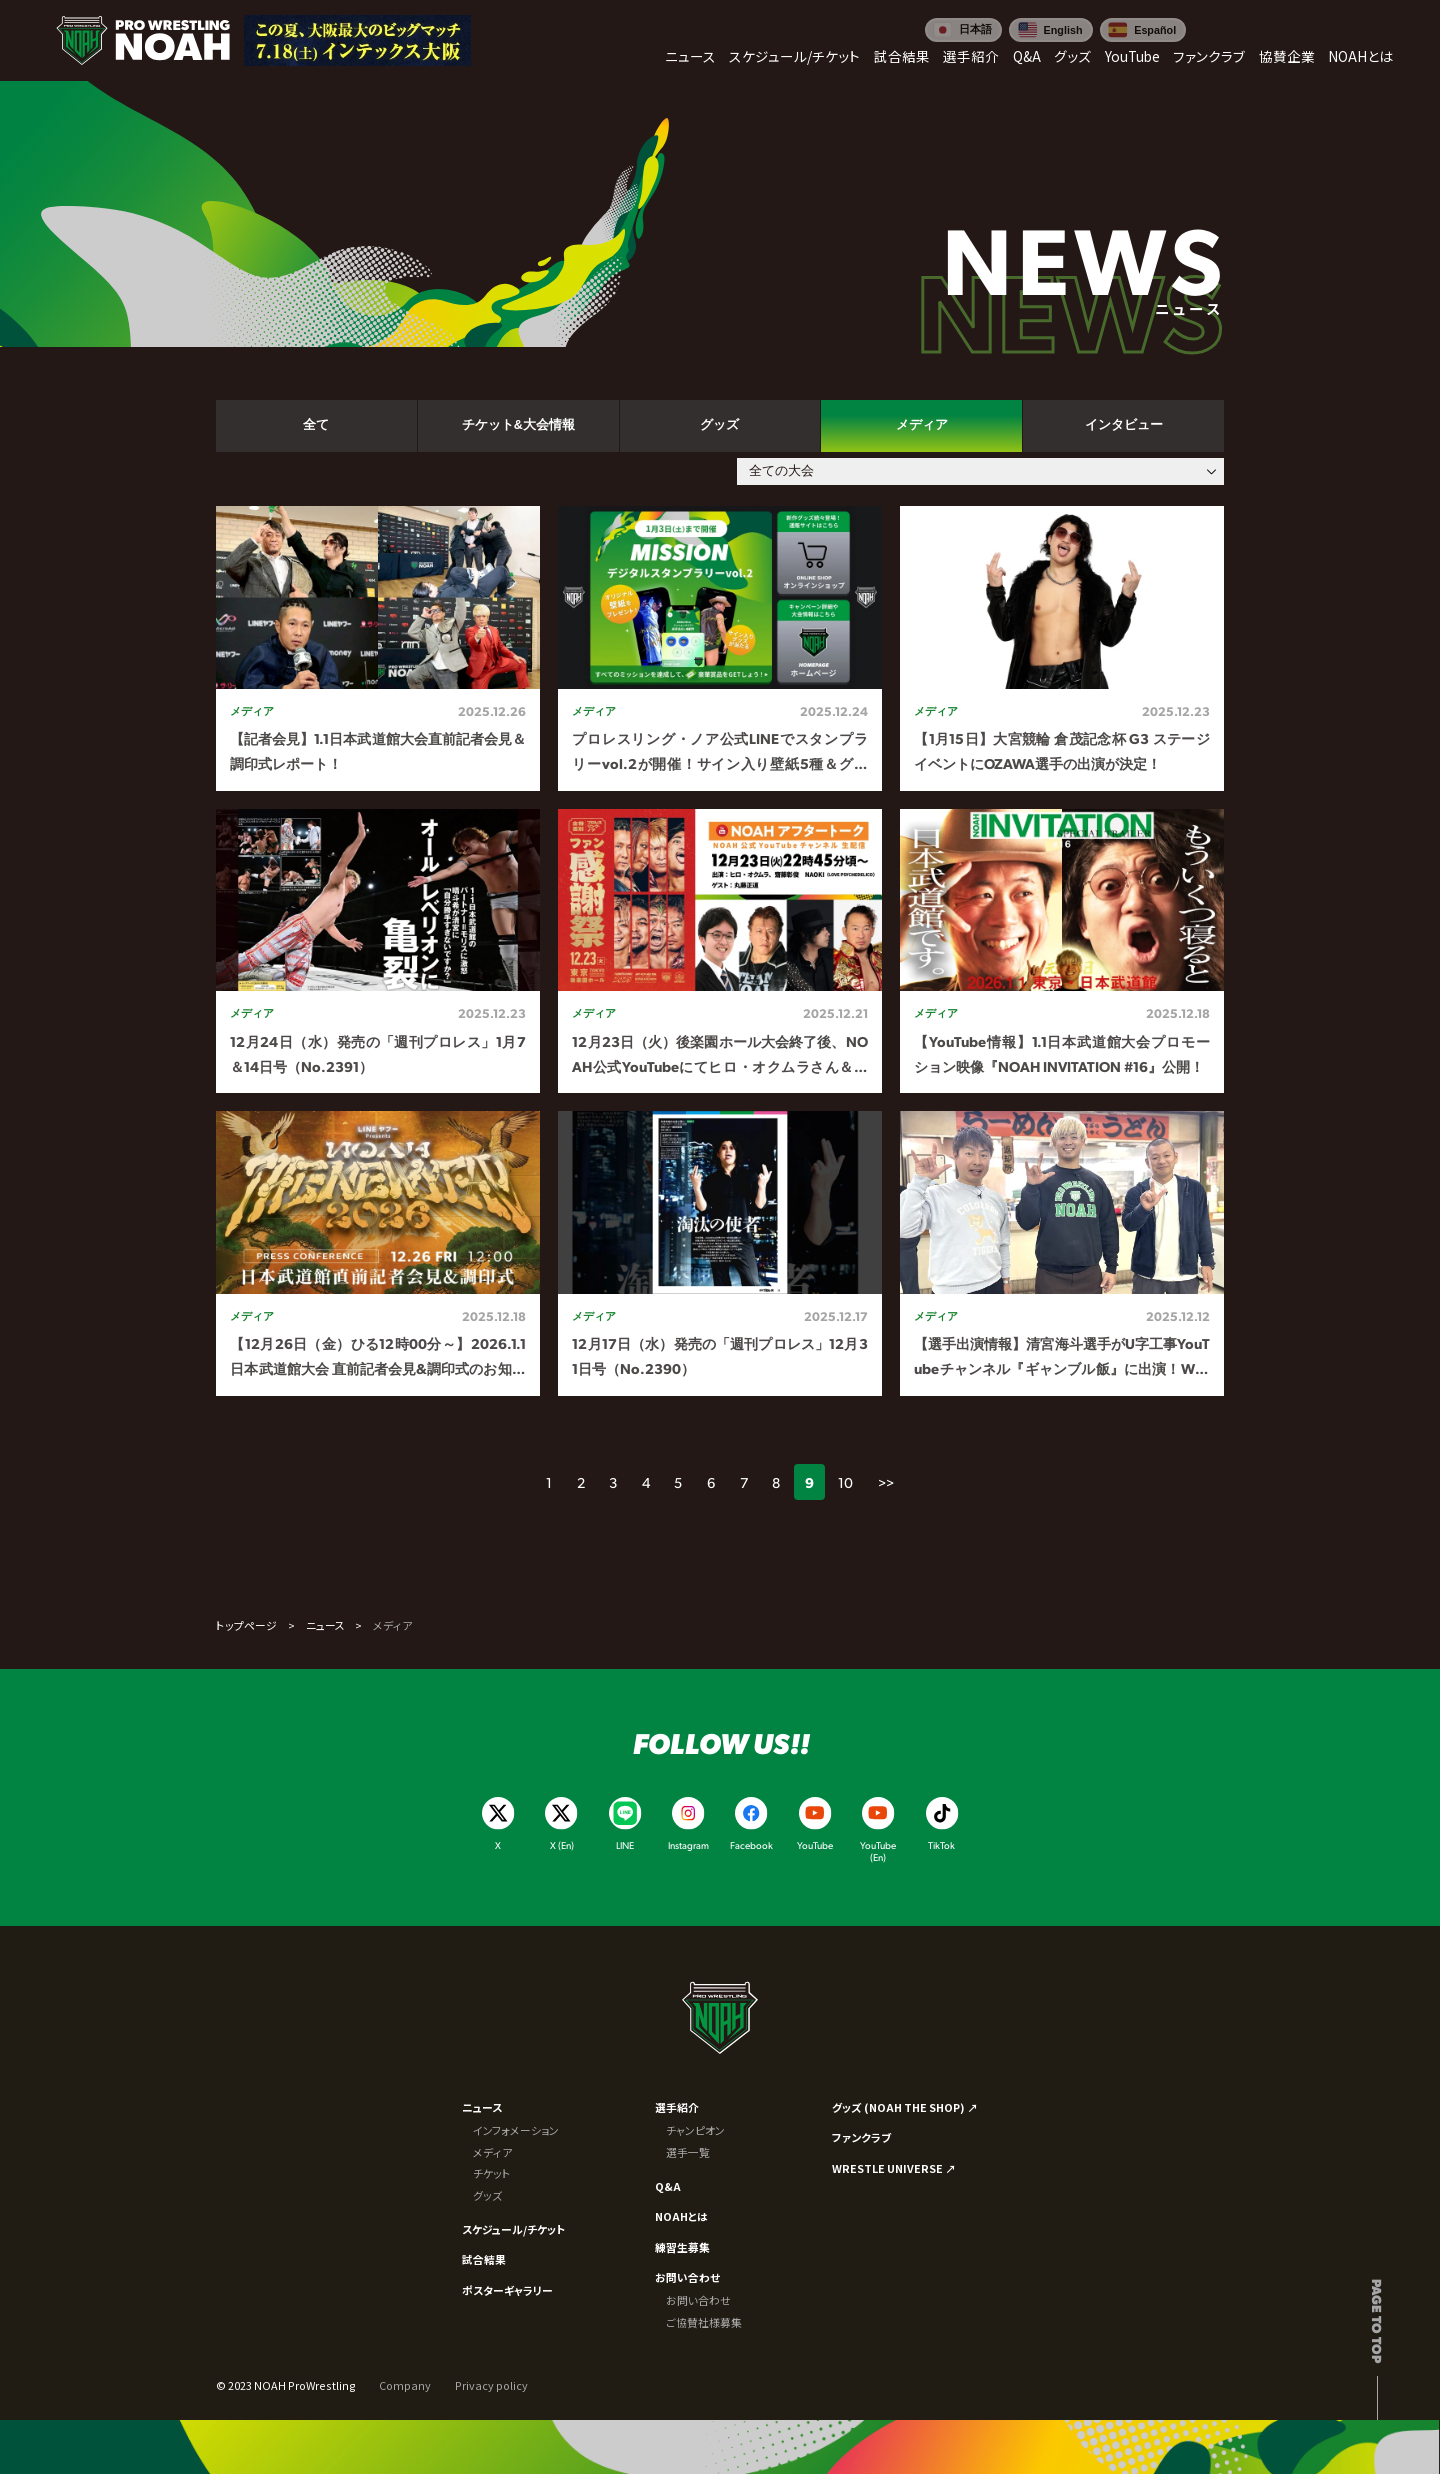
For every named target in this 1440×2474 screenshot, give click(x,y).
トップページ (246, 1625)
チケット (492, 2173)
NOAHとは (681, 2216)
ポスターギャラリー (507, 2290)
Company (405, 2385)
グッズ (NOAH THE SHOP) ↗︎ (905, 2107)
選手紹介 (677, 2107)
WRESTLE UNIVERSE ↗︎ (894, 2168)
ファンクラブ (861, 2137)
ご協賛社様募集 (704, 2322)
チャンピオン (695, 2130)
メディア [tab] (922, 425)
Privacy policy (491, 2385)
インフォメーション (516, 2130)
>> (886, 1482)
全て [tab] (316, 425)
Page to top (1377, 2321)
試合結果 (484, 2259)
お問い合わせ (687, 2277)
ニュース (325, 1625)
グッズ (487, 2195)
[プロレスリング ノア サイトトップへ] (143, 40)
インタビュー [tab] (1124, 425)
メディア (492, 2152)
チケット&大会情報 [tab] (518, 425)
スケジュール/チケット (513, 2229)
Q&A (668, 2186)
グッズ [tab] (719, 425)
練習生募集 (682, 2247)
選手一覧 (688, 2152)
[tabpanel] (720, 951)
